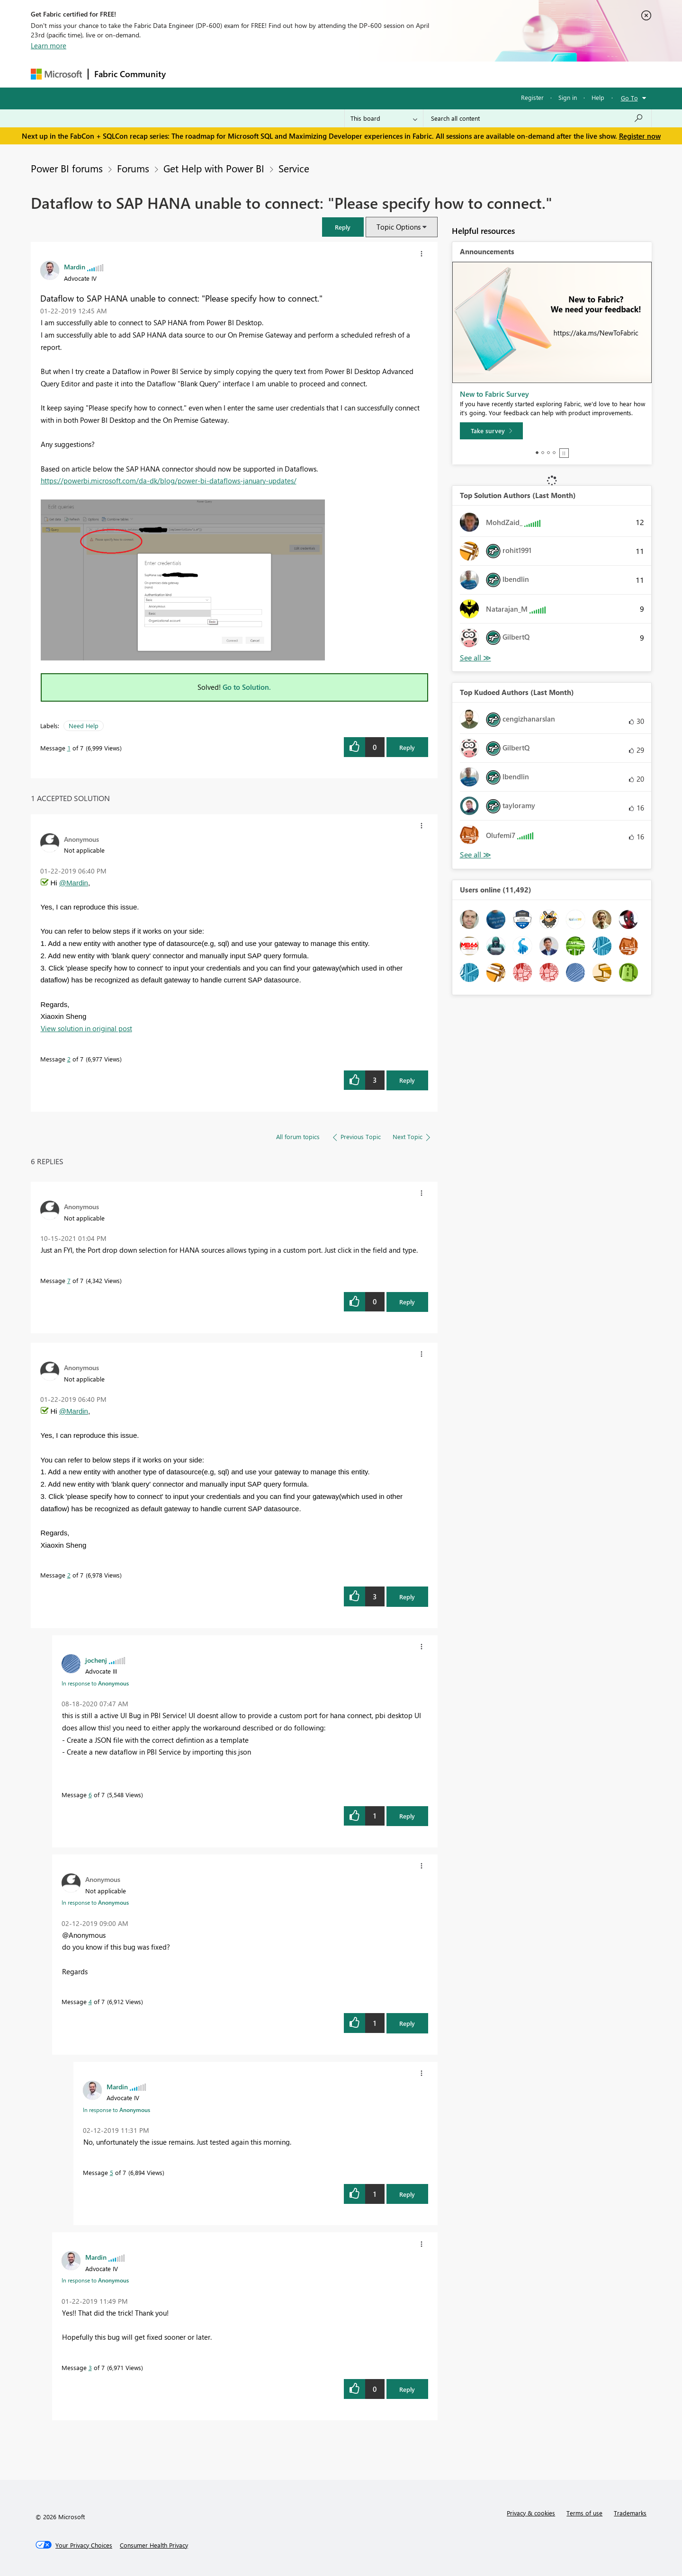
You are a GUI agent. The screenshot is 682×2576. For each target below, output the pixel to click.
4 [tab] (554, 453)
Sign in (567, 97)
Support (429, 74)
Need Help (84, 725)
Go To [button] (629, 98)
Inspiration (229, 74)
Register (532, 97)
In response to (95, 1683)
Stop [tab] (564, 453)
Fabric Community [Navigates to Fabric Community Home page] (130, 74)
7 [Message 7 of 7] (69, 1280)
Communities (310, 74)
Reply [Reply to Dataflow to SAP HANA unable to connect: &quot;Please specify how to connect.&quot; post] (407, 747)
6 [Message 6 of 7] (90, 1795)
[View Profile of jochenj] (96, 1660)
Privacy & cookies (531, 2513)
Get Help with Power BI (213, 168)
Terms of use (584, 2513)
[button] (343, 227)
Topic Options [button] (399, 227)
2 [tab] (543, 453)
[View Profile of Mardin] (74, 266)
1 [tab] (537, 453)
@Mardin (73, 883)
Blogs (352, 74)
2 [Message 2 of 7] (69, 1059)
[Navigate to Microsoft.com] (56, 74)
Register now (640, 136)
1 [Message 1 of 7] (69, 748)
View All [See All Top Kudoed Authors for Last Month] (475, 854)
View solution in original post (86, 1028)
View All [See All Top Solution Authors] (475, 657)
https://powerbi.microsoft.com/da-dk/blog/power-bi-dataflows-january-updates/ (168, 480)
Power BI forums (67, 168)
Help (598, 97)
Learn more (48, 45)
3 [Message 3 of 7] (90, 2367)
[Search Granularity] (384, 118)
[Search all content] (537, 118)
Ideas (267, 74)
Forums (187, 74)
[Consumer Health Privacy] (154, 2545)
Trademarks (630, 2513)
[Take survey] (491, 430)
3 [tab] (548, 453)
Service (293, 168)
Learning (389, 74)
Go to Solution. (247, 687)
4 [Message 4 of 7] (90, 2001)
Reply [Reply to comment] (407, 1080)
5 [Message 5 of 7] (111, 2172)
